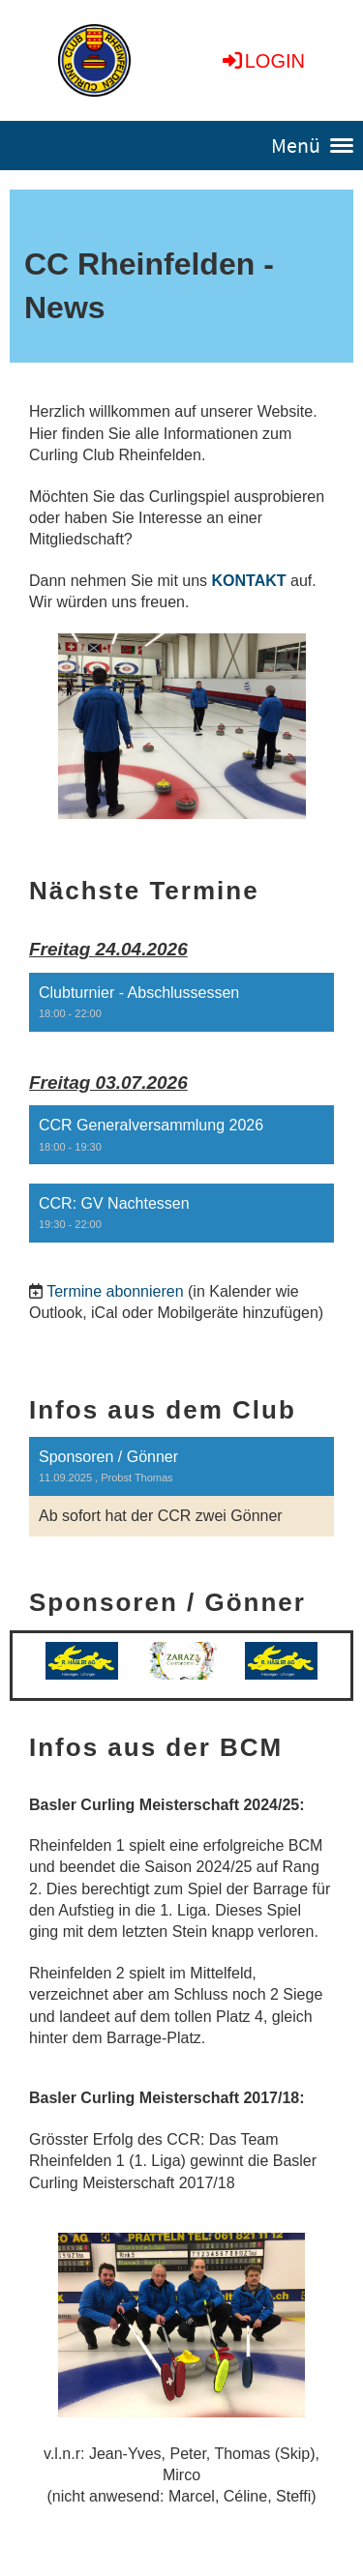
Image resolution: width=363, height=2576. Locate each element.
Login (262, 61)
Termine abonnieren (114, 1291)
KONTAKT (249, 580)
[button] (181, 1002)
